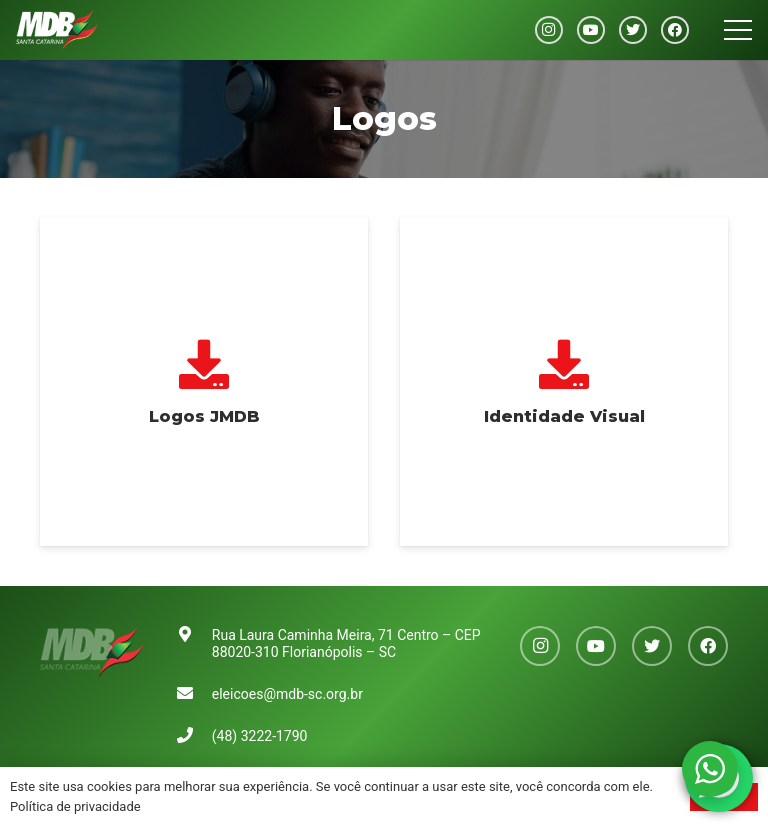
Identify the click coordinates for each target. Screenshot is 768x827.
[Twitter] (633, 30)
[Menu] (738, 30)
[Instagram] (549, 30)
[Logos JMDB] (204, 382)
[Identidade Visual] (564, 382)
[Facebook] (675, 30)
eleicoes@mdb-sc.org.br (287, 694)
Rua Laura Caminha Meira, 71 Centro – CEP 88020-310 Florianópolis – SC (346, 643)
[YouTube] (591, 30)
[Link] (57, 30)
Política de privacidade (75, 806)
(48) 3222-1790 (260, 736)
